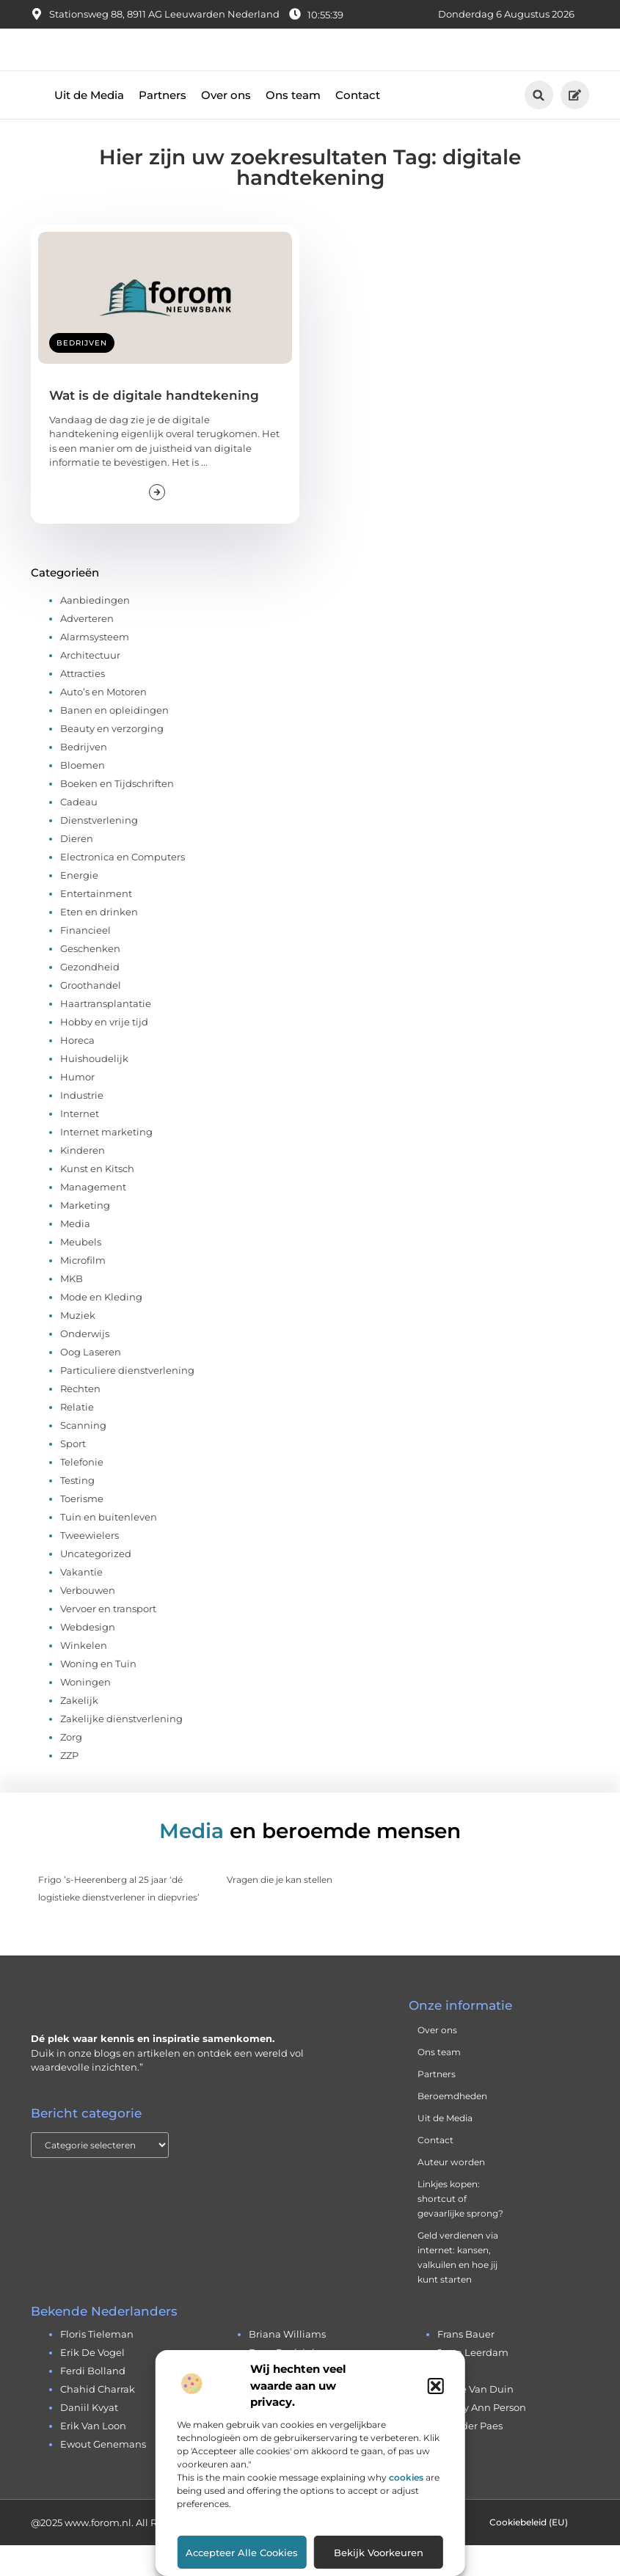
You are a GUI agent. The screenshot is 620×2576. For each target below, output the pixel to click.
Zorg (71, 1768)
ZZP (69, 1786)
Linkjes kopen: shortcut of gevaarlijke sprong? (460, 2230)
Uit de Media (89, 126)
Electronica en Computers (122, 887)
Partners (162, 126)
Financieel (85, 961)
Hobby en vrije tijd (104, 1052)
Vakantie (81, 1603)
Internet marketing (106, 1162)
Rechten (80, 1419)
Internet (79, 1144)
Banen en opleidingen (114, 741)
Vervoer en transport (108, 1639)
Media (75, 1254)
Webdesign (87, 1658)
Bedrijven (81, 373)
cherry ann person (481, 2439)
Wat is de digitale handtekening (154, 426)
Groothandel (90, 1016)
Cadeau (79, 832)
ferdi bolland (92, 2402)
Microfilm (83, 1291)
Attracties (82, 704)
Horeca (77, 1071)
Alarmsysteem (94, 667)
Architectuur (90, 686)
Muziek (77, 1346)
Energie (79, 906)
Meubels (80, 1272)
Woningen (85, 1713)
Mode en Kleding (101, 1327)
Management (93, 1217)
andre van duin (475, 2420)
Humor (77, 1107)
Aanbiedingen (95, 631)
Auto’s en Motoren (103, 722)
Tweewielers (89, 1566)
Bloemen (82, 796)
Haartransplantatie (105, 1034)
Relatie (77, 1437)
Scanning (83, 1456)
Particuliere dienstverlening (127, 1401)
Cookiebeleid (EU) (528, 2552)
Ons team (293, 126)
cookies (406, 2477)
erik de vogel (92, 2384)
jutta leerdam (472, 2384)
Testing (77, 1511)
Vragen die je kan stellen (279, 1910)
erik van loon (93, 2457)
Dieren (76, 869)
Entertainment (96, 924)
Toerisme (81, 1529)
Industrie (81, 1126)
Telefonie (81, 1493)
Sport (73, 1474)
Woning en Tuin (98, 1694)
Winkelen (83, 1676)
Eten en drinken (99, 942)
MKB (71, 1309)
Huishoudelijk (94, 1089)
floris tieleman (97, 2365)
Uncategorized (95, 1584)
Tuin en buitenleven (108, 1548)
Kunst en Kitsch (97, 1199)
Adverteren (87, 649)
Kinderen (82, 1181)
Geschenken (90, 979)
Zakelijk (79, 1731)
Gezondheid (90, 997)
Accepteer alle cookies (242, 2552)
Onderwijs (84, 1364)
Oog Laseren (90, 1382)
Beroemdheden (452, 2127)
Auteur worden (451, 2193)
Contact (357, 126)
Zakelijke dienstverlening (121, 1749)
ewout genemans (103, 2475)
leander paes (470, 2457)
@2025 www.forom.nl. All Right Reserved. (128, 2553)
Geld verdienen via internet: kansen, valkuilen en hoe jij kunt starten (457, 2288)
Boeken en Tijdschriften (117, 814)
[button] (435, 2386)
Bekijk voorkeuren (378, 2552)
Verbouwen (87, 1621)
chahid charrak (97, 2420)
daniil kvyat (89, 2439)
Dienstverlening (99, 851)
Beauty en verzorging (112, 759)
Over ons (226, 126)
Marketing (85, 1236)
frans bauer (466, 2365)
